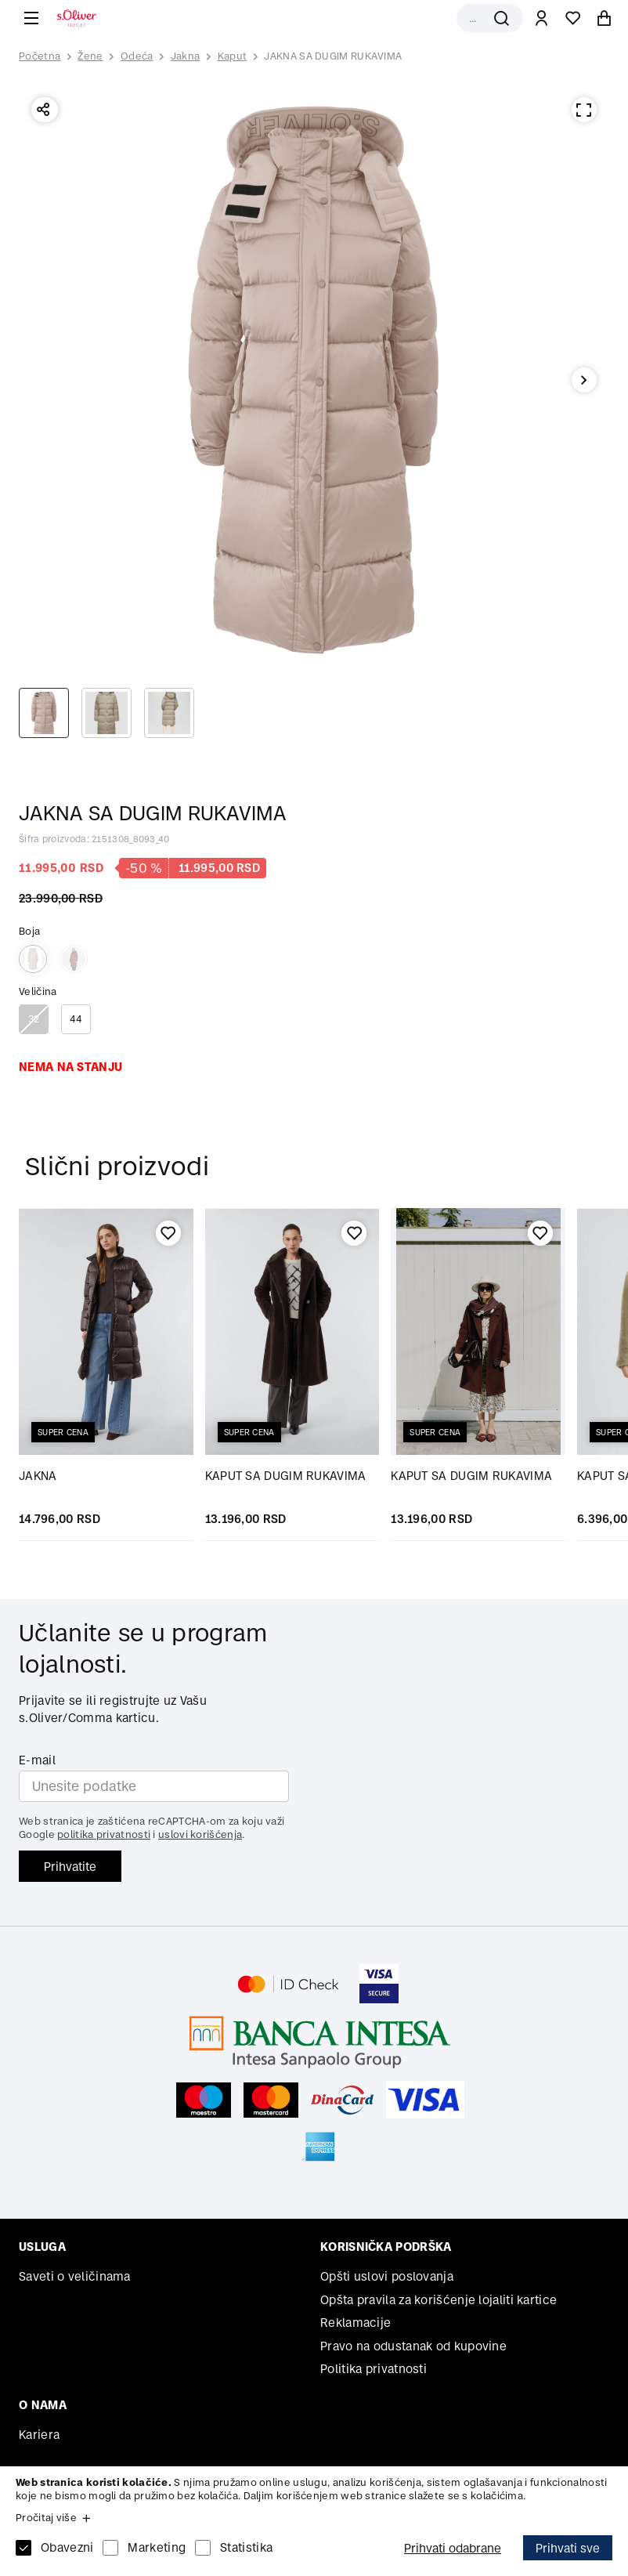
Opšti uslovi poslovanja (386, 2276)
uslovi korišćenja (200, 1834)
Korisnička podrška (385, 2246)
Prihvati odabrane (452, 2548)
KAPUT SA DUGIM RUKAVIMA (285, 1475)
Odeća (137, 56)
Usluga (42, 2246)
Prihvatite (70, 1866)
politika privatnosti (103, 1834)
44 (76, 1019)
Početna (39, 56)
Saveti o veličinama (75, 2276)
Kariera (39, 2434)
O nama (43, 2404)
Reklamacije (355, 2322)
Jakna (185, 56)
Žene (90, 56)
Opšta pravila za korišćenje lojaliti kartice (438, 2299)
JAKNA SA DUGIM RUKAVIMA (333, 56)
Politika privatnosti (373, 2368)
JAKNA (38, 1475)
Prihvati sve (568, 2548)
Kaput (232, 56)
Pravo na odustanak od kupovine (413, 2346)
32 (34, 1019)
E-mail (37, 1760)
